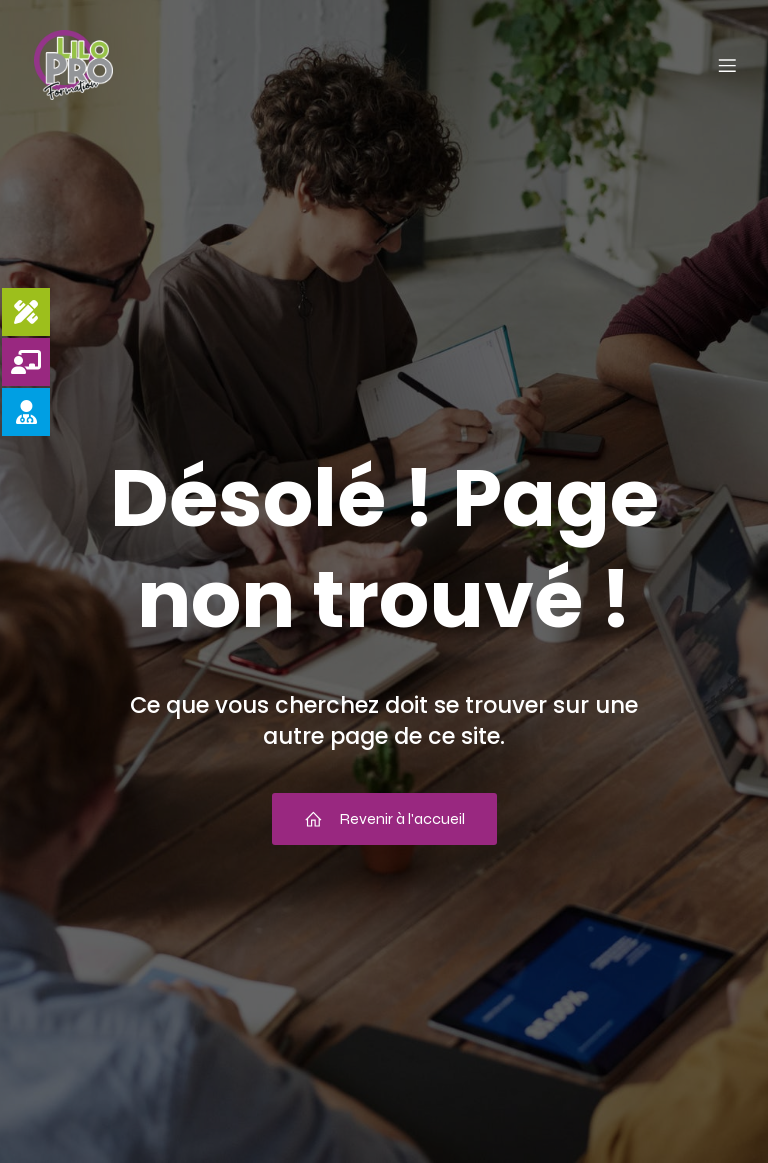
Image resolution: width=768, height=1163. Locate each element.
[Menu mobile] (727, 65)
